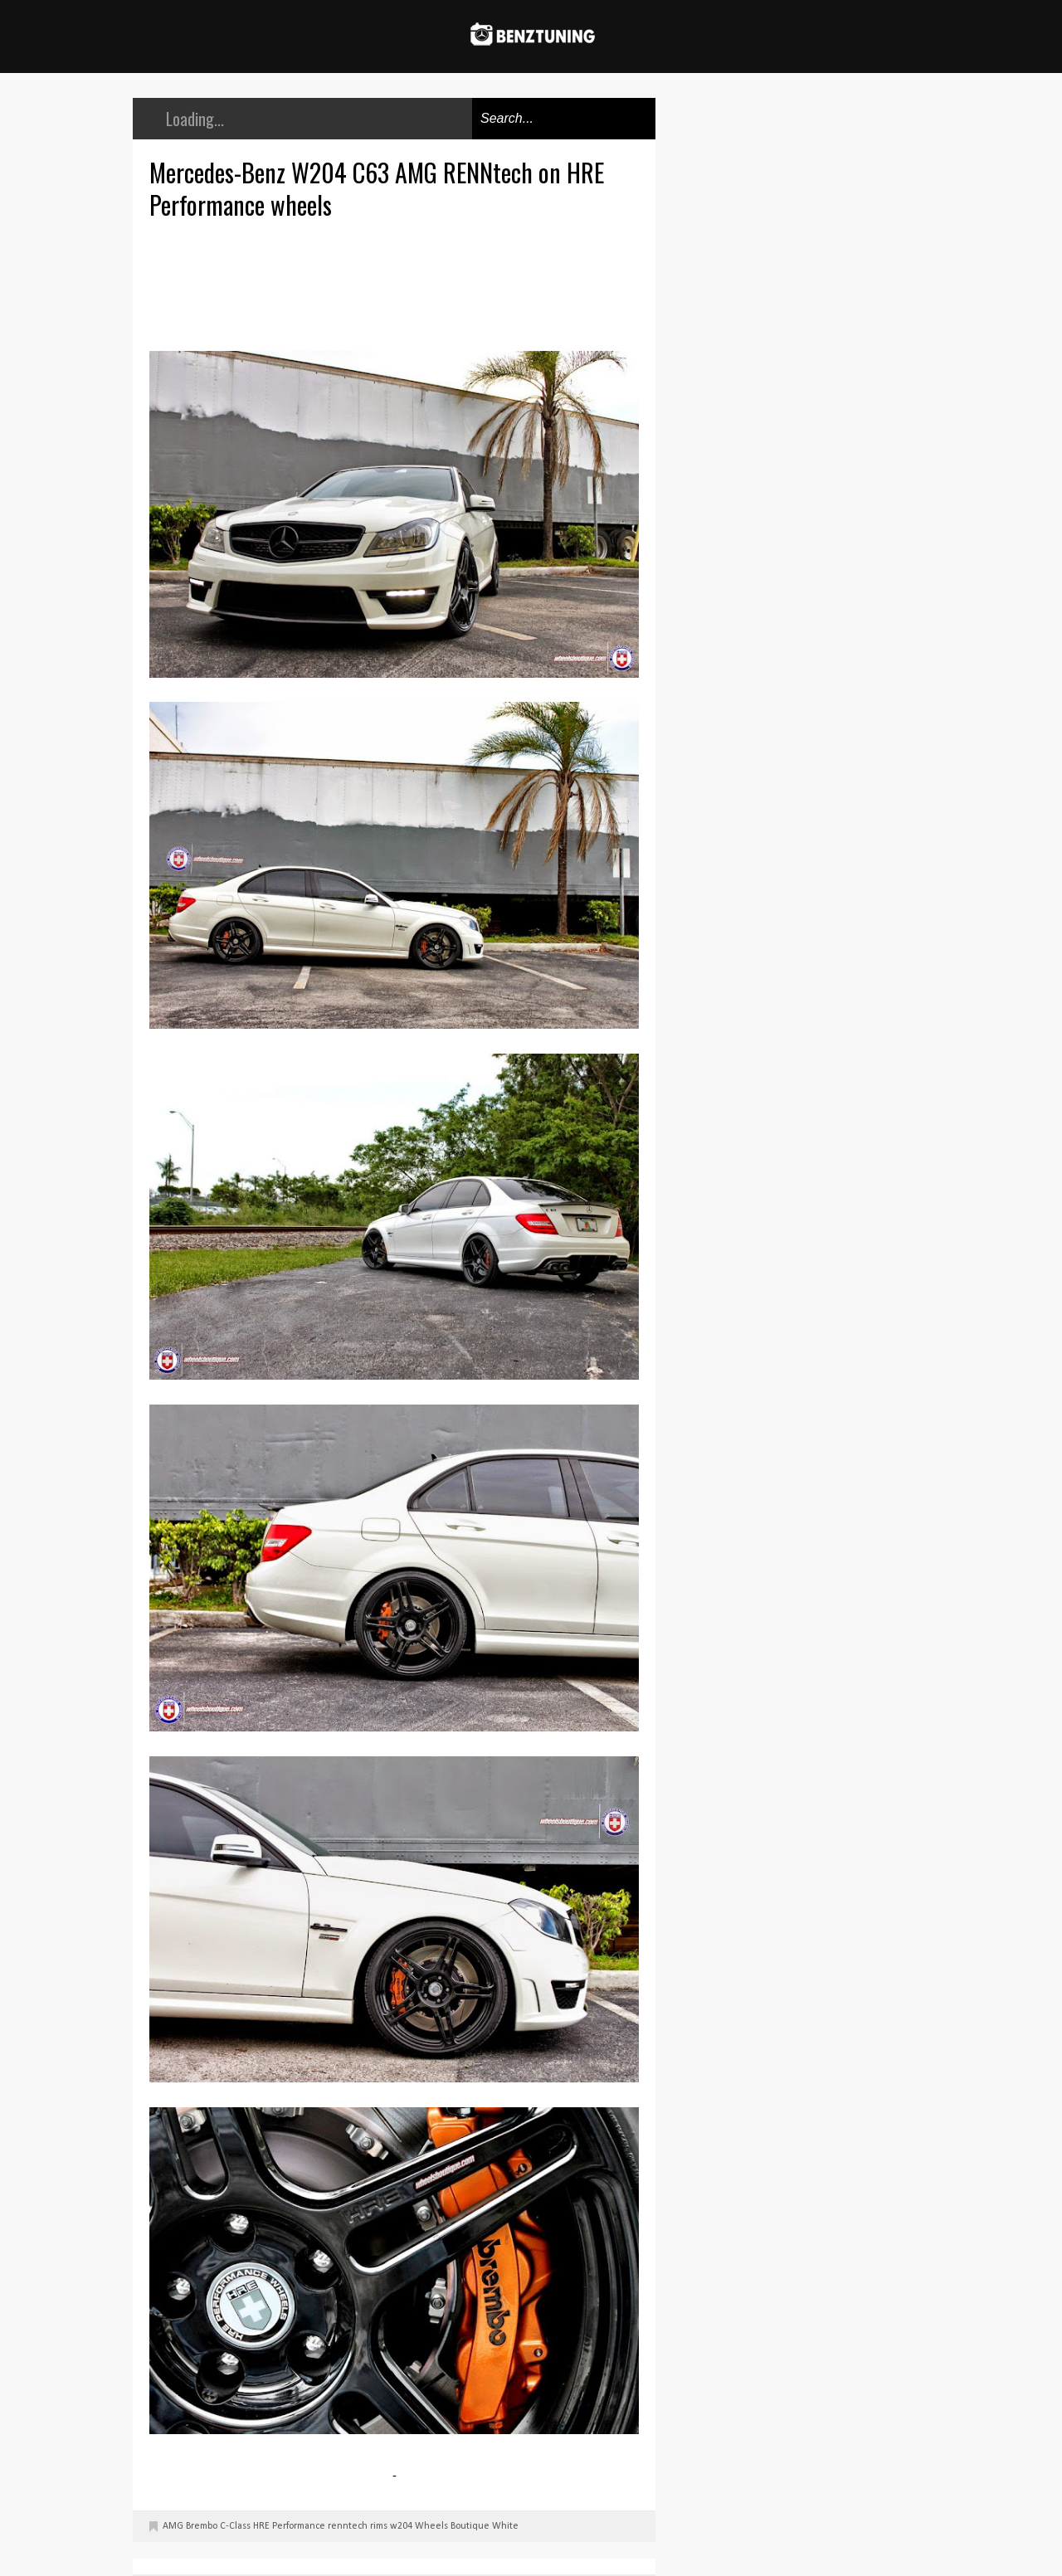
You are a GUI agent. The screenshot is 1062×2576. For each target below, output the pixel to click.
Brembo (201, 2526)
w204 (401, 2526)
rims (378, 2526)
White (505, 2526)
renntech (348, 2526)
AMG (173, 2526)
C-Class (235, 2526)
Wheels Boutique (452, 2526)
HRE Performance (289, 2526)
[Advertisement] (398, 283)
